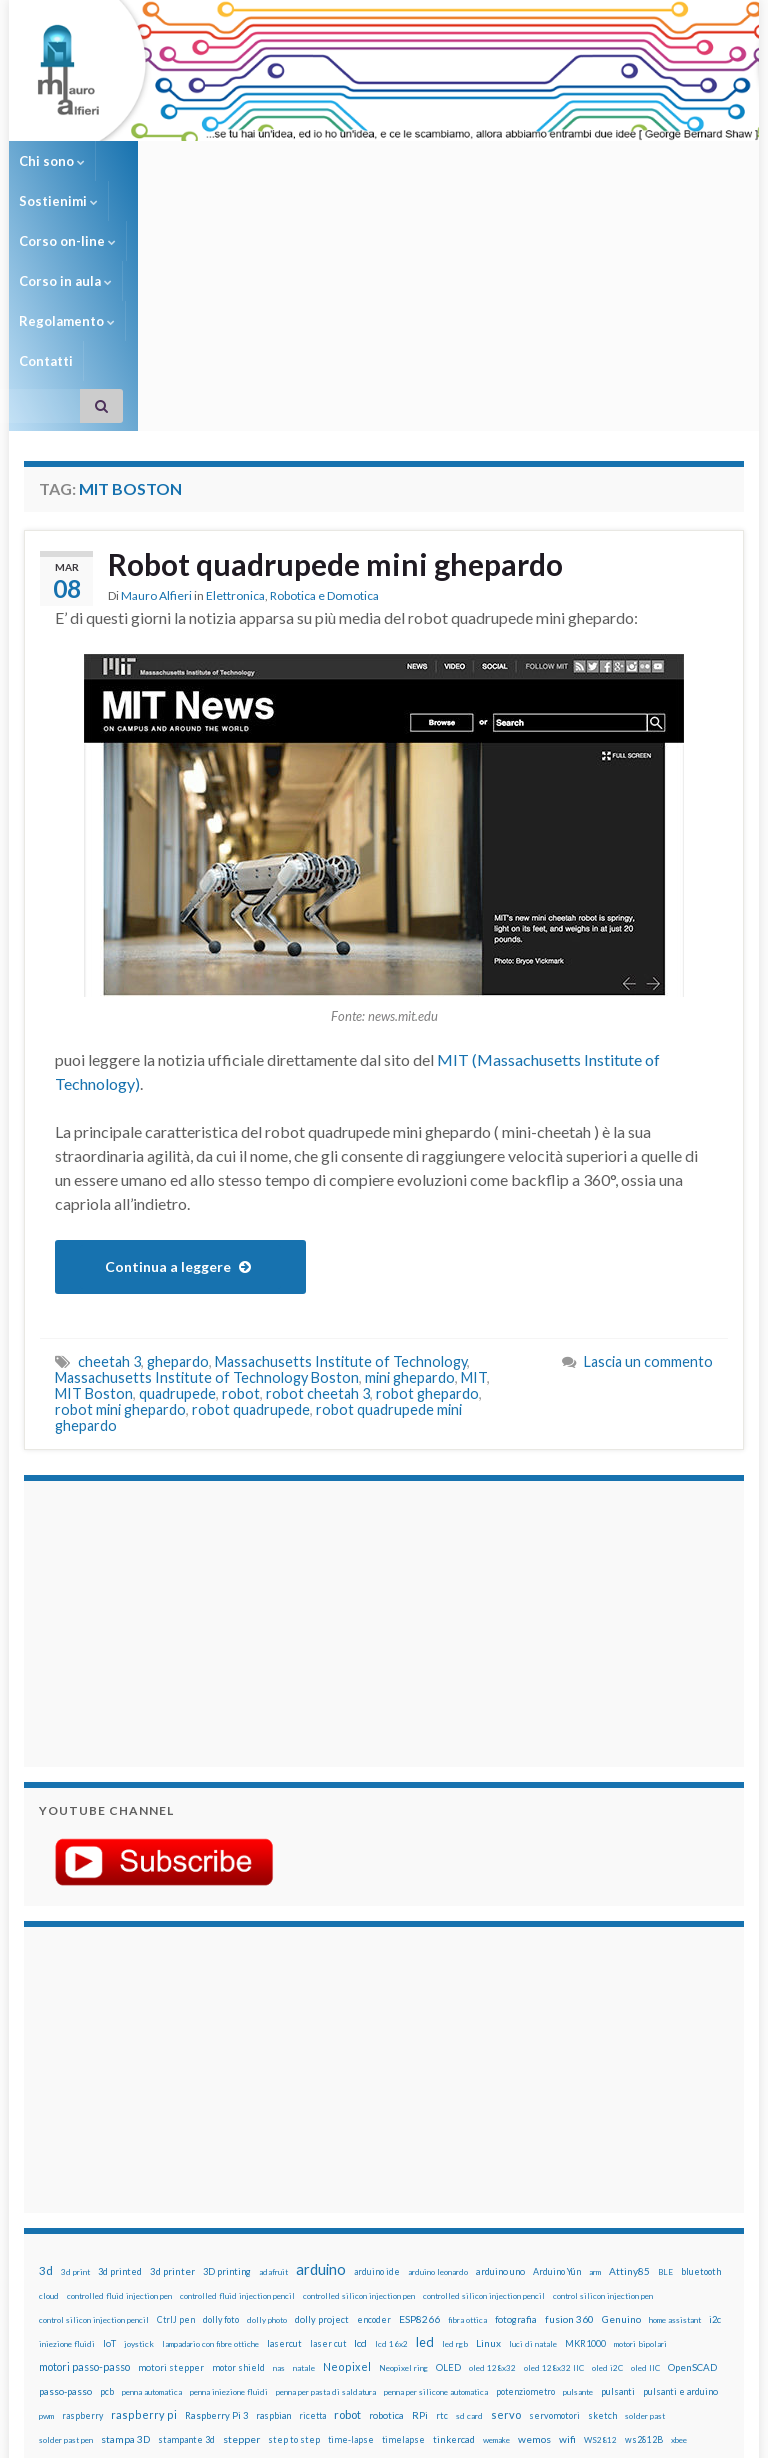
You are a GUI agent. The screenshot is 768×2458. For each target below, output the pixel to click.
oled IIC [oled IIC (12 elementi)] (645, 2168)
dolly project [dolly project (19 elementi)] (322, 2119)
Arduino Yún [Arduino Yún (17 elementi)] (557, 2071)
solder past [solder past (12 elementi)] (645, 2216)
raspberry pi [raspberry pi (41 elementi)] (144, 2214)
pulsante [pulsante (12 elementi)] (578, 2192)
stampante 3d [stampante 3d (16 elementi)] (186, 2239)
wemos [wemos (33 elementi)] (534, 2239)
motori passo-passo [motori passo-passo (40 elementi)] (84, 2166)
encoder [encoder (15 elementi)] (374, 2119)
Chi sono (52, 161)
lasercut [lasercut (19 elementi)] (284, 2143)
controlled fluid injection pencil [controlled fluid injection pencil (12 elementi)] (237, 2096)
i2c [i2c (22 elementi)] (715, 2119)
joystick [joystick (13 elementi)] (139, 2144)
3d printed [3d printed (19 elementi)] (120, 2071)
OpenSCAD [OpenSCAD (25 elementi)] (692, 2167)
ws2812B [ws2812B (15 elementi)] (644, 2239)
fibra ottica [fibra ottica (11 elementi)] (467, 2120)
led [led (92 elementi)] (425, 2142)
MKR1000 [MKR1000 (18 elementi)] (585, 2143)
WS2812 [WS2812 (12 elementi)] (600, 2240)
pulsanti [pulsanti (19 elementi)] (618, 2191)
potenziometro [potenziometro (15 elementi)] (525, 2191)
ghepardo (178, 1161)
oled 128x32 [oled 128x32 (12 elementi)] (492, 2168)
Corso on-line (254, 161)
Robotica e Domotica (324, 395)
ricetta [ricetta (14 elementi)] (312, 2216)
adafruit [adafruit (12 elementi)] (273, 2072)
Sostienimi (145, 161)
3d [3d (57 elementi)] (46, 2070)
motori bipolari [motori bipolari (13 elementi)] (640, 2144)
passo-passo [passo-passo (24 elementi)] (65, 2191)
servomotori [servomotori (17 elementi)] (554, 2215)
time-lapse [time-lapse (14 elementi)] (351, 2240)
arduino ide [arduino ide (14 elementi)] (377, 2072)
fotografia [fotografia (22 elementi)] (516, 2119)
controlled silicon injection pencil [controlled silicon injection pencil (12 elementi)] (484, 2096)
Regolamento (486, 161)
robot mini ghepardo (120, 1209)
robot (241, 1193)
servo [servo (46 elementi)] (506, 2214)
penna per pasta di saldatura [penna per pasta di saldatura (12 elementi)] (326, 2192)
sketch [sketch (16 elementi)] (602, 2215)
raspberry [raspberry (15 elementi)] (82, 2215)
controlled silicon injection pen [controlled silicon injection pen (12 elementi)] (359, 2096)
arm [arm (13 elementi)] (595, 2072)
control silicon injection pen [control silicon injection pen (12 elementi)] (603, 2096)
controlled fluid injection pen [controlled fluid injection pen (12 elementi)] (119, 2096)
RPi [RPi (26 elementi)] (420, 2215)
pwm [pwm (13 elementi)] (46, 2216)
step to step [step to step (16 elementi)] (294, 2239)
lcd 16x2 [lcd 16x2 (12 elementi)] (391, 2144)
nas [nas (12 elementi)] (279, 2168)
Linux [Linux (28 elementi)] (488, 2143)
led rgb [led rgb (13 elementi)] (455, 2144)
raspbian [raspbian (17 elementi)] (273, 2215)
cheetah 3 (109, 1161)
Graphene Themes (192, 2433)
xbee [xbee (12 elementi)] (679, 2240)
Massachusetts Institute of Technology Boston (207, 1177)
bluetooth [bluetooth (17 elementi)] (701, 2071)
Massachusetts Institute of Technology (341, 1161)
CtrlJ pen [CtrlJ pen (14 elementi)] (176, 2120)
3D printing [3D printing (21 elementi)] (227, 2071)
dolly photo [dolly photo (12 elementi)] (267, 2120)
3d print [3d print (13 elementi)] (75, 2072)
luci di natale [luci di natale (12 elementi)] (533, 2144)
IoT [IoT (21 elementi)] (109, 2143)
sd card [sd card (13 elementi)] (469, 2216)
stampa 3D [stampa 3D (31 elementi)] (125, 2239)
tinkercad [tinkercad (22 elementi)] (454, 2239)
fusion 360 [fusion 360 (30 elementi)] (569, 2119)
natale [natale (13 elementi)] (304, 2168)
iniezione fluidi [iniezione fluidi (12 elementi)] (67, 2144)
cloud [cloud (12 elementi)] (49, 2096)
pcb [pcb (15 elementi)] (107, 2191)
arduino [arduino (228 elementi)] (321, 2069)
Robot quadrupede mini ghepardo (335, 364)
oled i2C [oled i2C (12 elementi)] (607, 2168)
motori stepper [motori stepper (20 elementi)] (171, 2167)
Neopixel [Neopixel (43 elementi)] (347, 2166)
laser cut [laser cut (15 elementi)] (328, 2143)
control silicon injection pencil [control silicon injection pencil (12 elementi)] (94, 2120)
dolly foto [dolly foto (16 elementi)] (221, 2119)
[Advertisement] (164, 1421)
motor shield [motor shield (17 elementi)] (238, 2167)
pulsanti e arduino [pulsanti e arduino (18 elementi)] (680, 2191)
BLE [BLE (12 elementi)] (665, 2072)
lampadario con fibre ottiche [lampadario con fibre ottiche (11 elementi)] (210, 2144)
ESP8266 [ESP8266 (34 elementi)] (419, 2119)
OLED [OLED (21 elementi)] (448, 2167)
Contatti (582, 161)
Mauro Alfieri (156, 395)
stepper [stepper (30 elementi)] (241, 2239)
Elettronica (235, 395)
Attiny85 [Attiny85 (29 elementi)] (629, 2071)
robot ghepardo (427, 1193)
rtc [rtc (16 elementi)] (442, 2215)
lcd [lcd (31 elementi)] (360, 2143)
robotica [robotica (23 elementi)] (386, 2215)
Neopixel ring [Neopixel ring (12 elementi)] (403, 2168)
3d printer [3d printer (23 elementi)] (172, 2071)
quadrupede (177, 1193)
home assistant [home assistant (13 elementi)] (675, 2120)
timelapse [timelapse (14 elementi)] (403, 2240)
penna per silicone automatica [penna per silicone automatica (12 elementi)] (436, 2192)
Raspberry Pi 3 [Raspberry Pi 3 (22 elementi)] (216, 2215)
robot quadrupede (251, 1209)
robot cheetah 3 (318, 1193)
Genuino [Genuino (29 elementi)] (621, 2119)
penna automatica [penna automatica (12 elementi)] (152, 2192)
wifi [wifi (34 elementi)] (567, 2239)
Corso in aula (370, 161)
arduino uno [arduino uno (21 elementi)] (500, 2071)
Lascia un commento (648, 1161)
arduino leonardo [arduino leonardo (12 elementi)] (438, 2072)
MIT (474, 1177)
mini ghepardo (410, 1177)
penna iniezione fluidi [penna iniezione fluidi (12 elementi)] (229, 2192)
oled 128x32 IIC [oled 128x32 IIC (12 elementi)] (554, 2168)
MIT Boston (94, 1193)
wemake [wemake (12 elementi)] (496, 2240)
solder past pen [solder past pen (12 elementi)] (66, 2240)
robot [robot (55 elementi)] (347, 2214)
